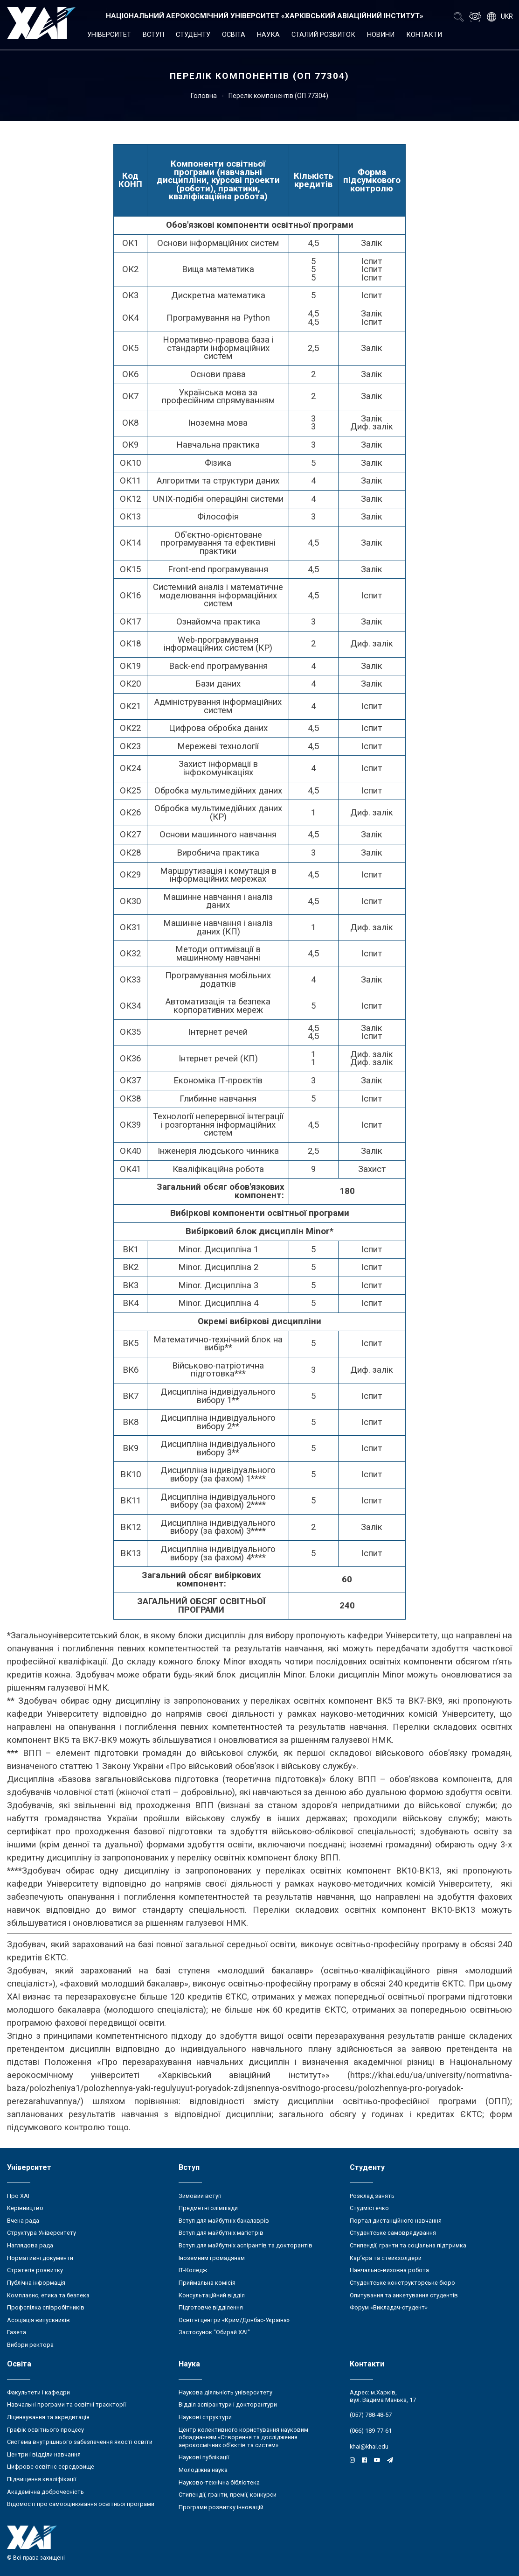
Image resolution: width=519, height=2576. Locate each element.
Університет (109, 35)
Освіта (233, 35)
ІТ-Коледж (193, 2270)
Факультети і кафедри (38, 2392)
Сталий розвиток (323, 35)
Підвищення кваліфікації (41, 2479)
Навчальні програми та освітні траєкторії (66, 2404)
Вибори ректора (30, 2344)
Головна (204, 95)
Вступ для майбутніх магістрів (221, 2232)
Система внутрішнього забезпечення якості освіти (79, 2441)
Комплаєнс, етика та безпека (48, 2295)
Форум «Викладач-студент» (389, 2307)
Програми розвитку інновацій (221, 2507)
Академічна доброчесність (45, 2491)
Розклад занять (372, 2195)
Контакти (424, 35)
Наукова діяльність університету (225, 2392)
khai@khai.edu (369, 2446)
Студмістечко (369, 2207)
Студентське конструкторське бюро (402, 2282)
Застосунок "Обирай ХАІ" (214, 2332)
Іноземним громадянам (212, 2257)
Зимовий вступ (200, 2195)
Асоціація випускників (38, 2319)
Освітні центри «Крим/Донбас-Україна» (234, 2319)
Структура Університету (41, 2232)
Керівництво (25, 2207)
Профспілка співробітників (45, 2307)
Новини (380, 35)
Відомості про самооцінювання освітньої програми (80, 2503)
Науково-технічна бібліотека (219, 2482)
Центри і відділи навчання (44, 2454)
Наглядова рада (30, 2245)
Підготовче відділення (211, 2307)
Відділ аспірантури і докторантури (228, 2404)
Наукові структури (205, 2417)
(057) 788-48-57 (371, 2414)
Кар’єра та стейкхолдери (386, 2257)
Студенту (193, 35)
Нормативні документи (40, 2257)
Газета (16, 2332)
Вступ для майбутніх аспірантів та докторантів (245, 2245)
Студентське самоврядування (393, 2232)
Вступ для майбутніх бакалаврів (224, 2220)
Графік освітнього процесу (45, 2429)
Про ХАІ (18, 2195)
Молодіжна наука (203, 2469)
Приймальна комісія (207, 2282)
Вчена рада (23, 2220)
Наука (268, 35)
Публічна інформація (36, 2282)
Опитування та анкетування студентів (404, 2295)
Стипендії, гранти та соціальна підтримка (408, 2245)
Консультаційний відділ (212, 2295)
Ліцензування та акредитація (48, 2417)
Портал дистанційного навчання (396, 2220)
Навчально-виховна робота (389, 2270)
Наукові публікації (204, 2457)
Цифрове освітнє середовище (50, 2466)
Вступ (153, 35)
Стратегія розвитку (35, 2270)
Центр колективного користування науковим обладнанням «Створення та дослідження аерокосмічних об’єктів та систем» (243, 2437)
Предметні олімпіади (208, 2207)
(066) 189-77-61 (371, 2430)
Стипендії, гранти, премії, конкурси (228, 2494)
